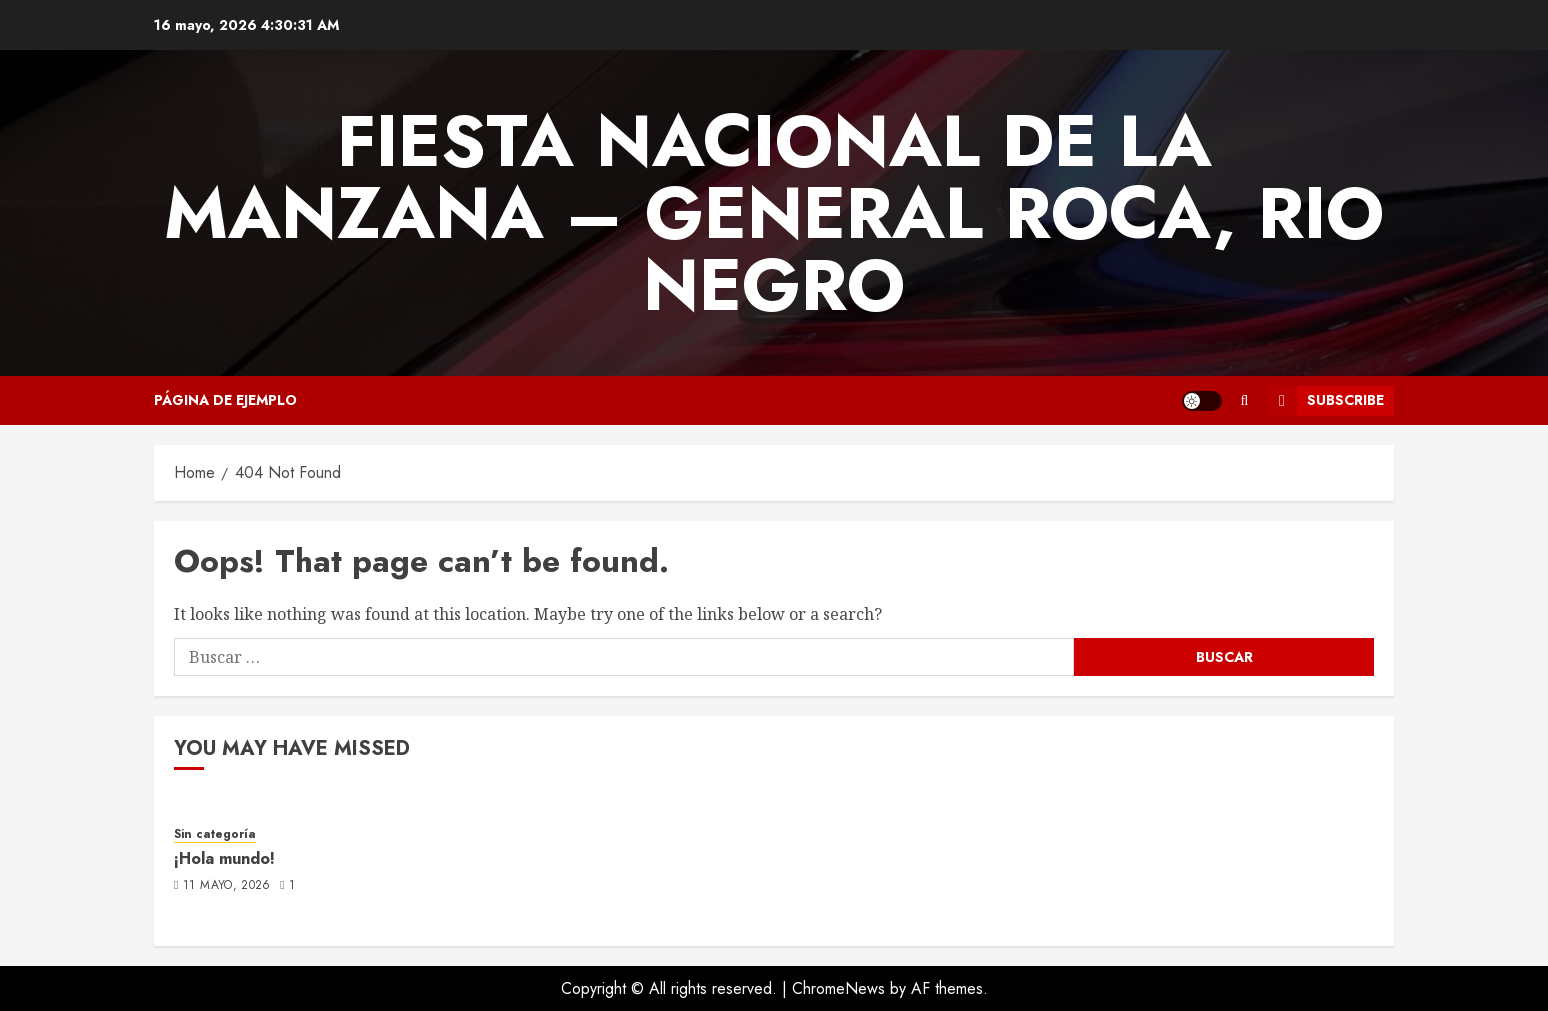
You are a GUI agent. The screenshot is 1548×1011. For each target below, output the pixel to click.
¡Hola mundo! (224, 858)
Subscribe (1325, 401)
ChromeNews (838, 988)
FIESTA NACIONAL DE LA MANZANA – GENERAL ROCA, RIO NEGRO (774, 213)
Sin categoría (215, 834)
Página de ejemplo (225, 400)
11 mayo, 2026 (227, 886)
